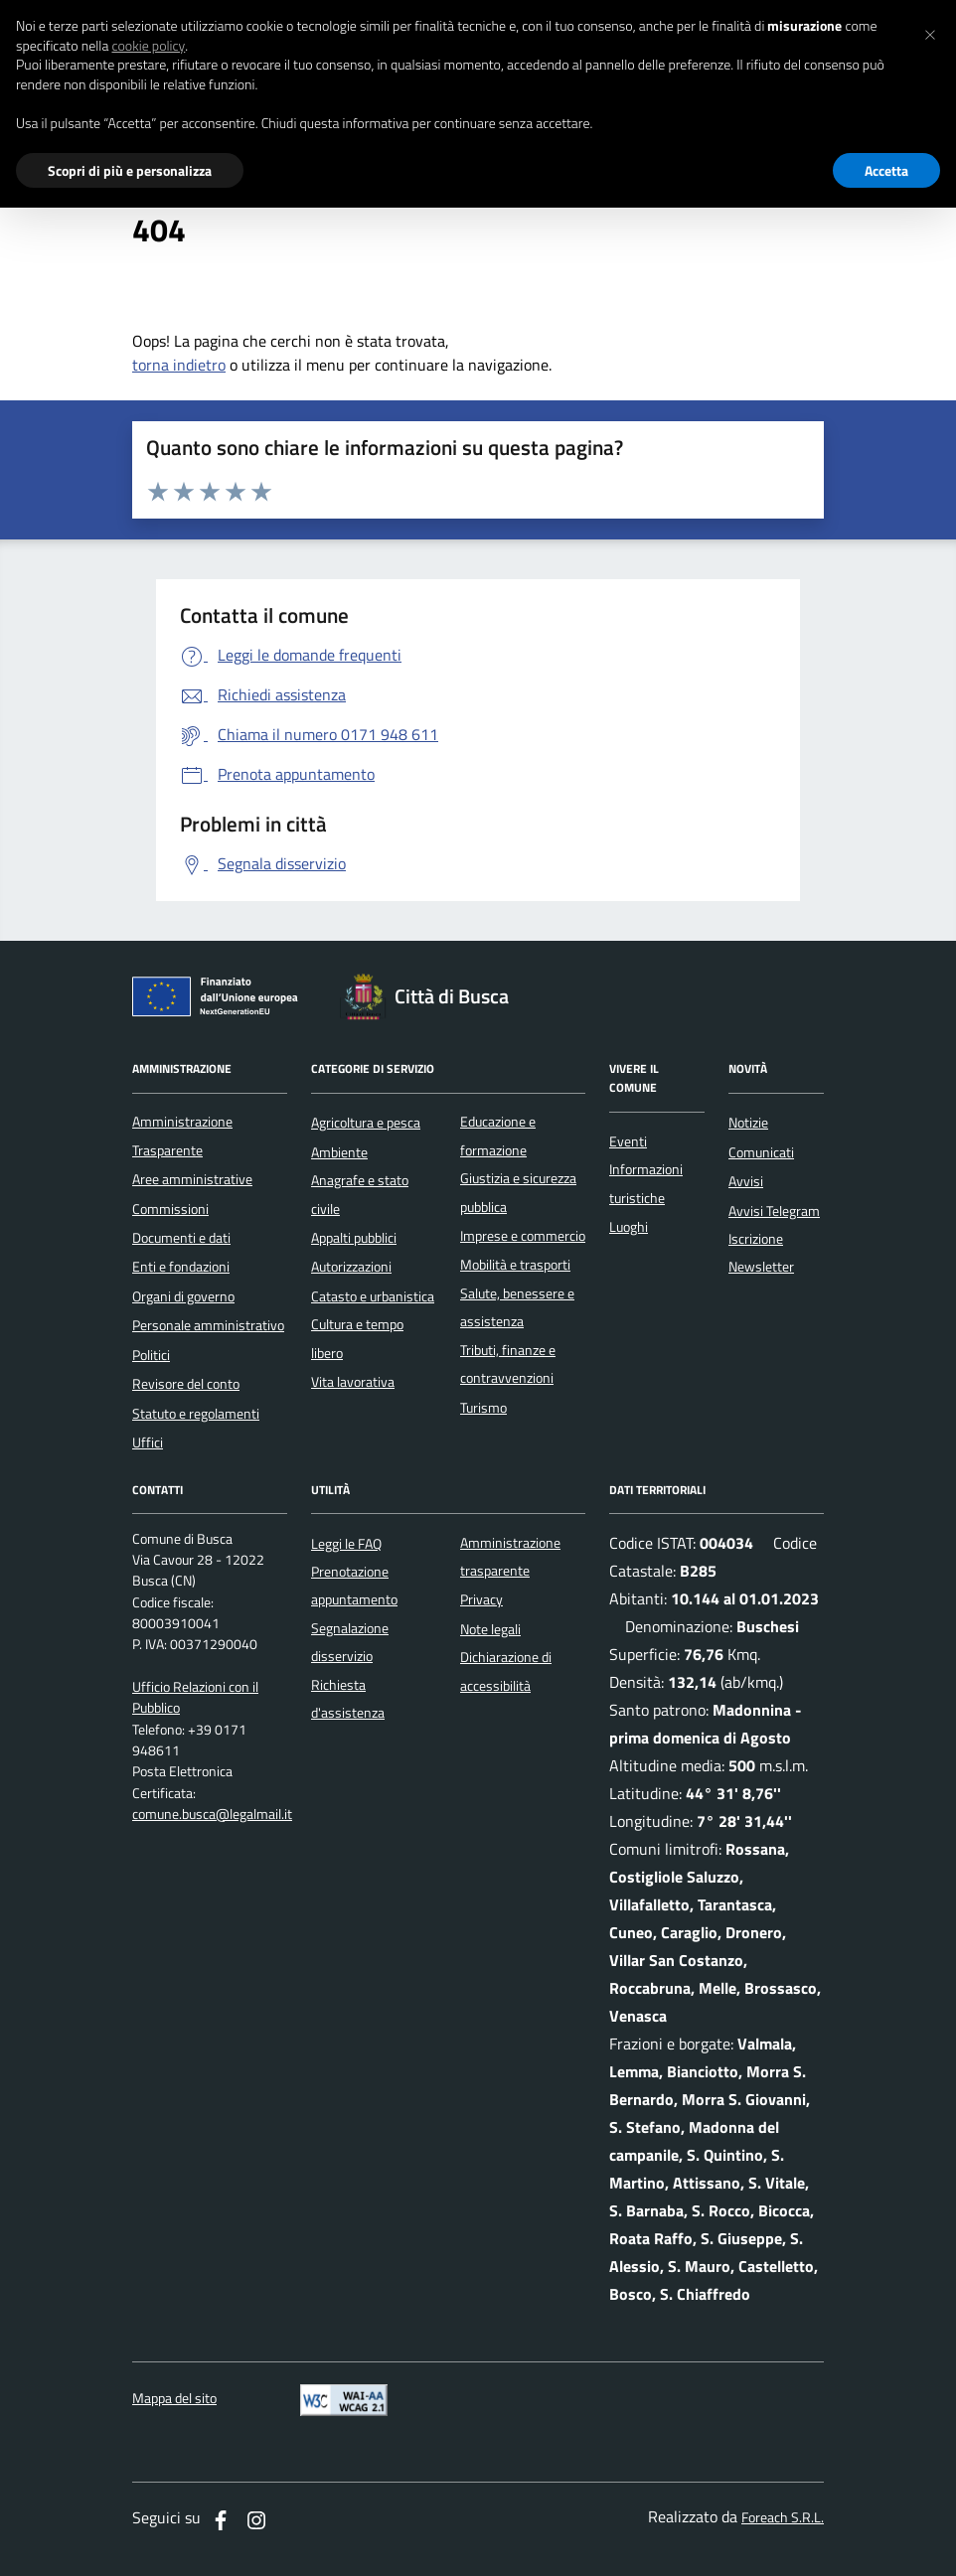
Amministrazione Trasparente (182, 1135)
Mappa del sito (174, 2398)
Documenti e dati (181, 1238)
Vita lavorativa (353, 1382)
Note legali (490, 1629)
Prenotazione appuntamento (354, 1585)
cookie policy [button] (148, 46)
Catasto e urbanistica (372, 1296)
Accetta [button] (886, 170)
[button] (930, 32)
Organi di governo (183, 1296)
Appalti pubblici (354, 1238)
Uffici (147, 1442)
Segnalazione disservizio (350, 1642)
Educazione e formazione (498, 1135)
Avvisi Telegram (774, 1211)
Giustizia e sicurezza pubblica (518, 1192)
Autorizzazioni (351, 1267)
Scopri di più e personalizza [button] (130, 170)
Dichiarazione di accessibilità (506, 1671)
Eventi (628, 1141)
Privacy (481, 1599)
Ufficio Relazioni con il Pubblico (195, 1698)
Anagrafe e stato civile (359, 1194)
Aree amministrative (192, 1179)
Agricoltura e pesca (365, 1123)
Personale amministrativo (208, 1325)
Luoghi (628, 1227)
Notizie (748, 1123)
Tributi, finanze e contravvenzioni (508, 1364)
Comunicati (761, 1152)
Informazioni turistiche (646, 1183)
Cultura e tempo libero (357, 1338)
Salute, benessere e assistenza (517, 1307)
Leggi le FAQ (346, 1544)
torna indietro (179, 365)
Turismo (483, 1408)
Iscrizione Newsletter (761, 1253)
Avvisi (745, 1181)
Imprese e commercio (522, 1236)
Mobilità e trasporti (515, 1265)
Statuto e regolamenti (195, 1414)
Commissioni (170, 1209)
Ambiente (339, 1152)
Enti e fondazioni (181, 1267)
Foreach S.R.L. (782, 2517)
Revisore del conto (185, 1384)
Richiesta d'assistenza (348, 1699)
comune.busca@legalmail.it (212, 1814)
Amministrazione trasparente (510, 1557)
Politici (151, 1355)
